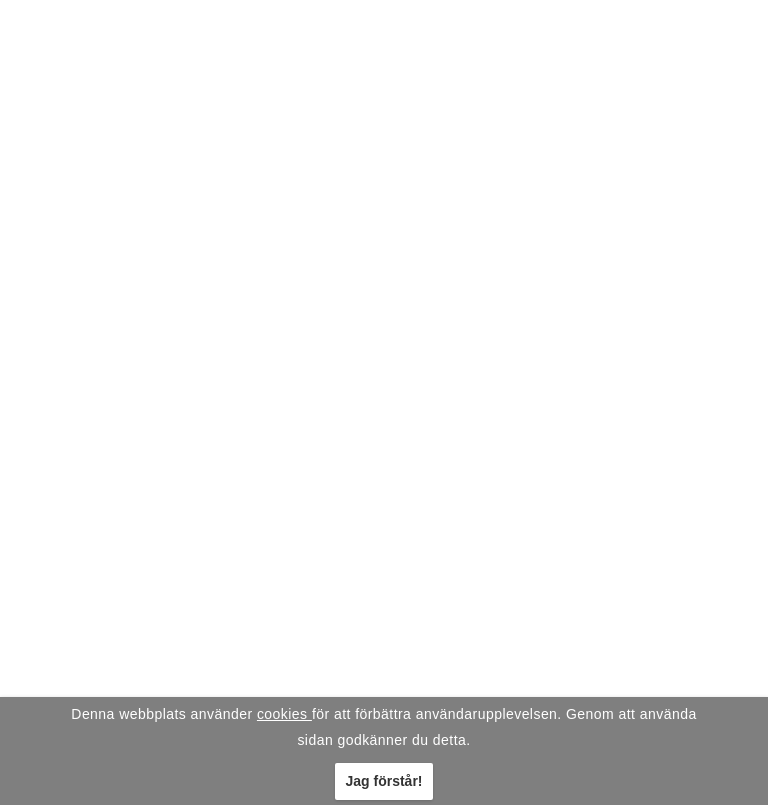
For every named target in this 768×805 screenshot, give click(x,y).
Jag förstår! (383, 781)
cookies (284, 714)
